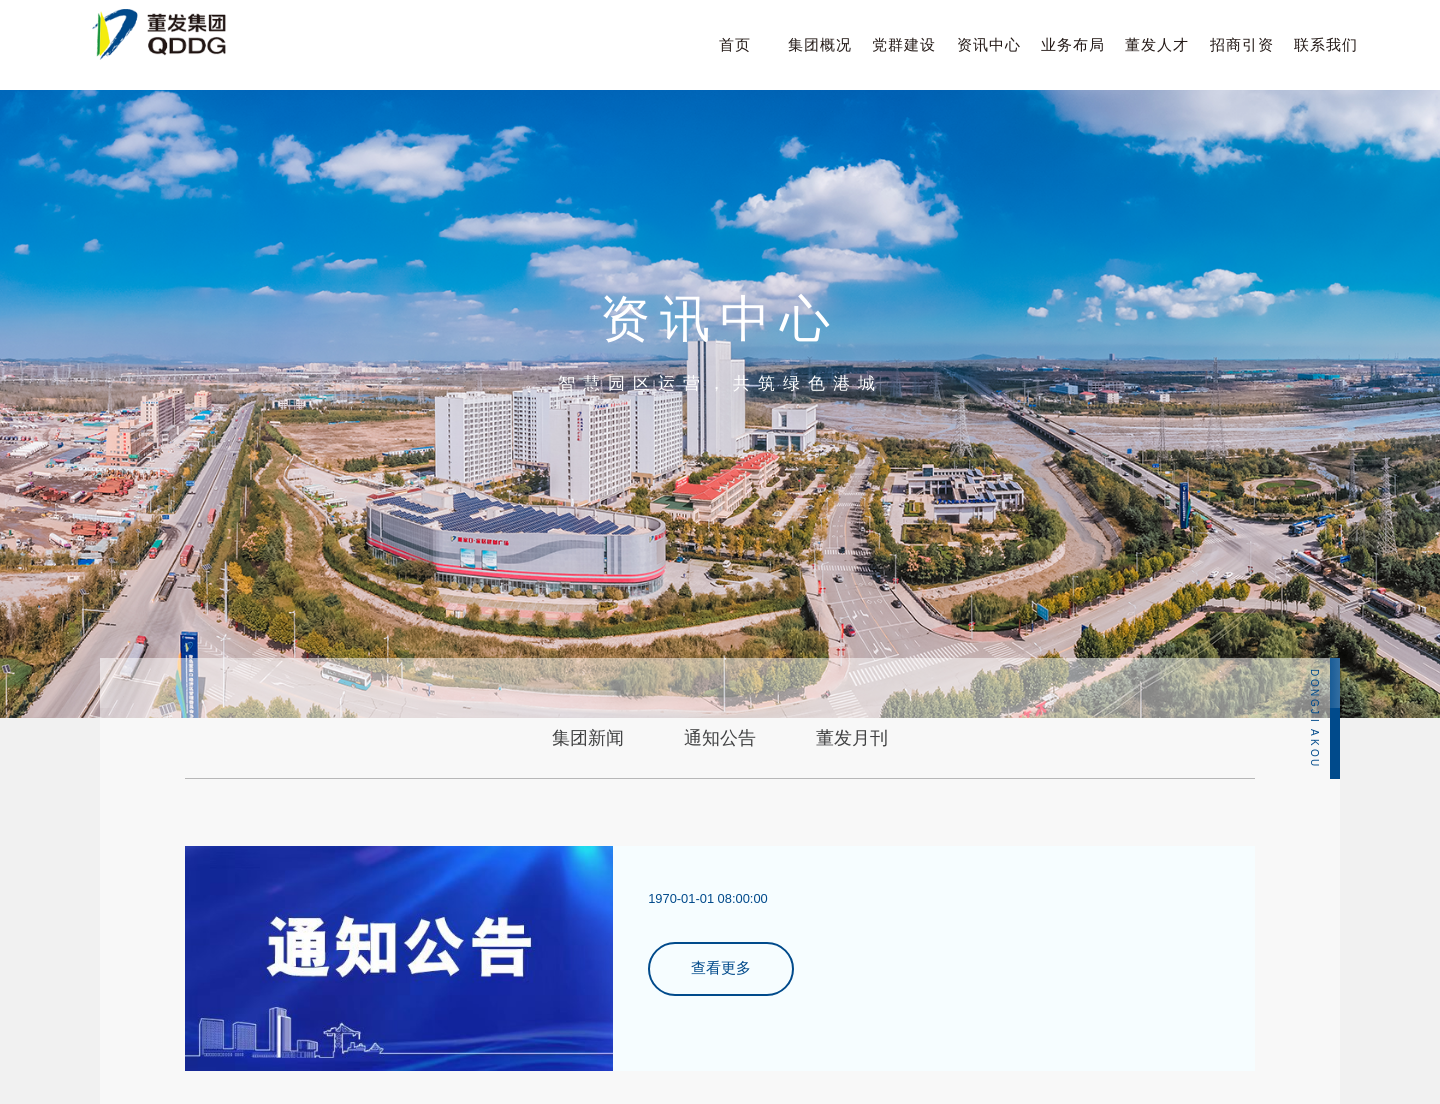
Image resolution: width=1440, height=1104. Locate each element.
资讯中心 (989, 44)
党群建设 (904, 44)
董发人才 (1157, 44)
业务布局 (1073, 44)
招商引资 (1242, 44)
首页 (735, 44)
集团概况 (820, 44)
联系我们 (1326, 44)
